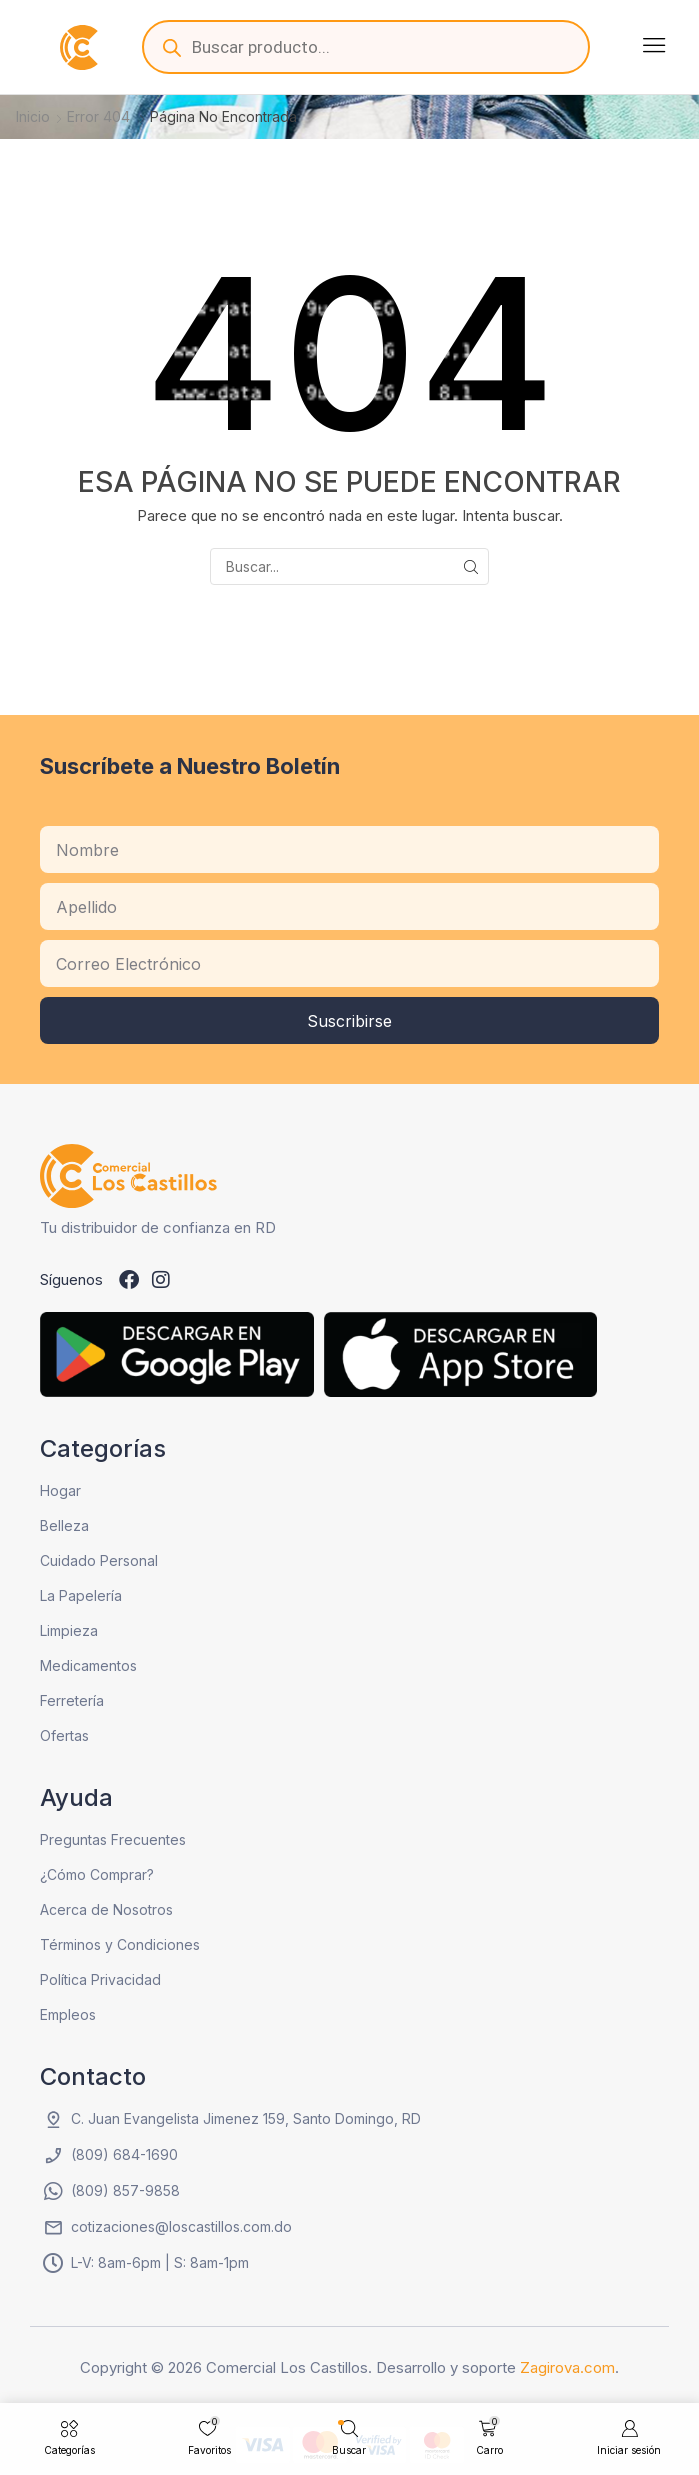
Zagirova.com (567, 2367)
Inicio (33, 116)
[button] (654, 45)
